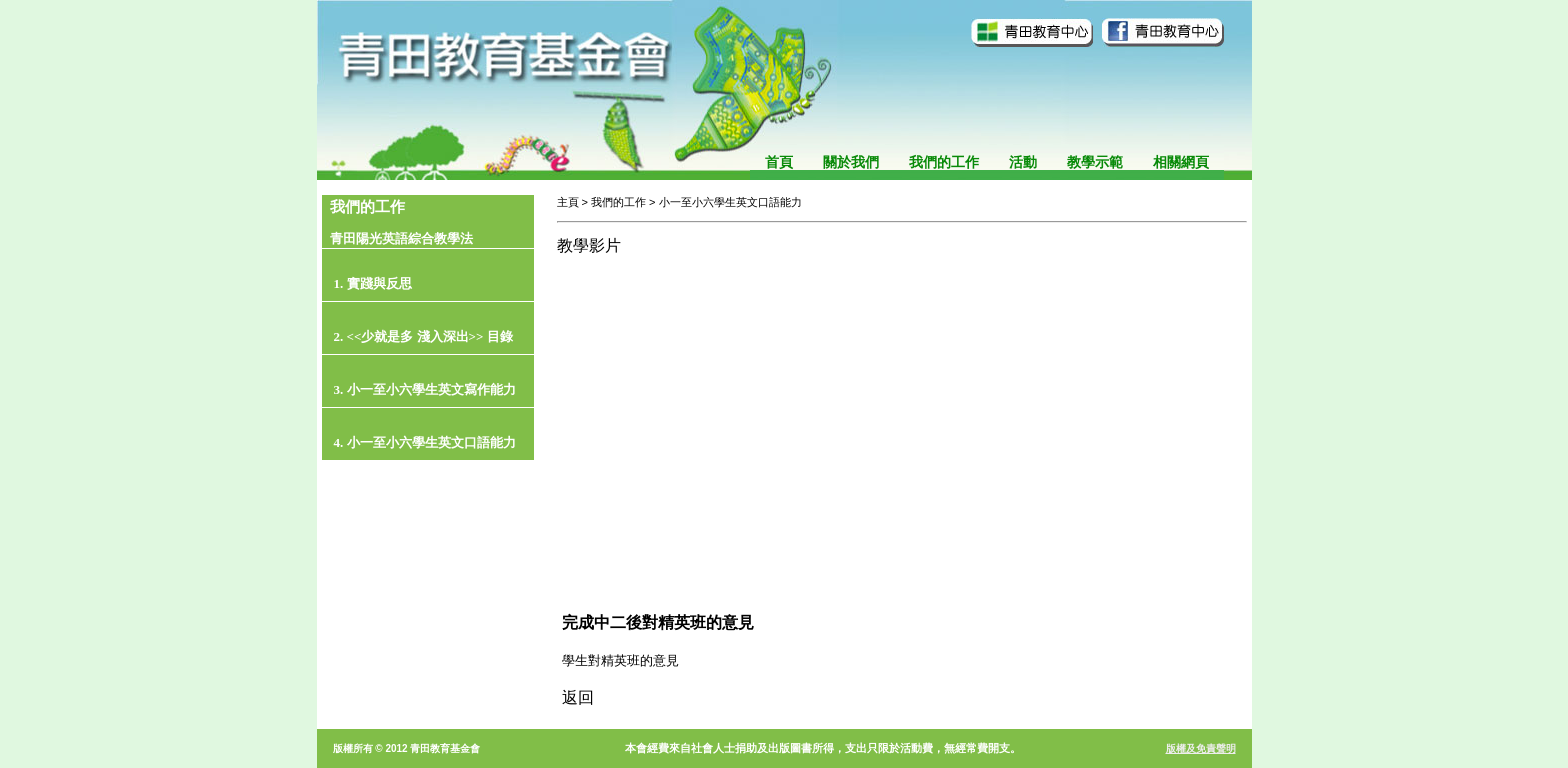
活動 (1023, 162)
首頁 (779, 162)
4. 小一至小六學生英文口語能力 (425, 442)
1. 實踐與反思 (373, 283)
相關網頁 (1181, 162)
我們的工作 (944, 162)
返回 (578, 697)
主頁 (568, 202)
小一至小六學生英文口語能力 (730, 202)
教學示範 (1095, 162)
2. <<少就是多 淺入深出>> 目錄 (423, 336)
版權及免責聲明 (1201, 748)
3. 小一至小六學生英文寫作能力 (425, 389)
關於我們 (851, 162)
